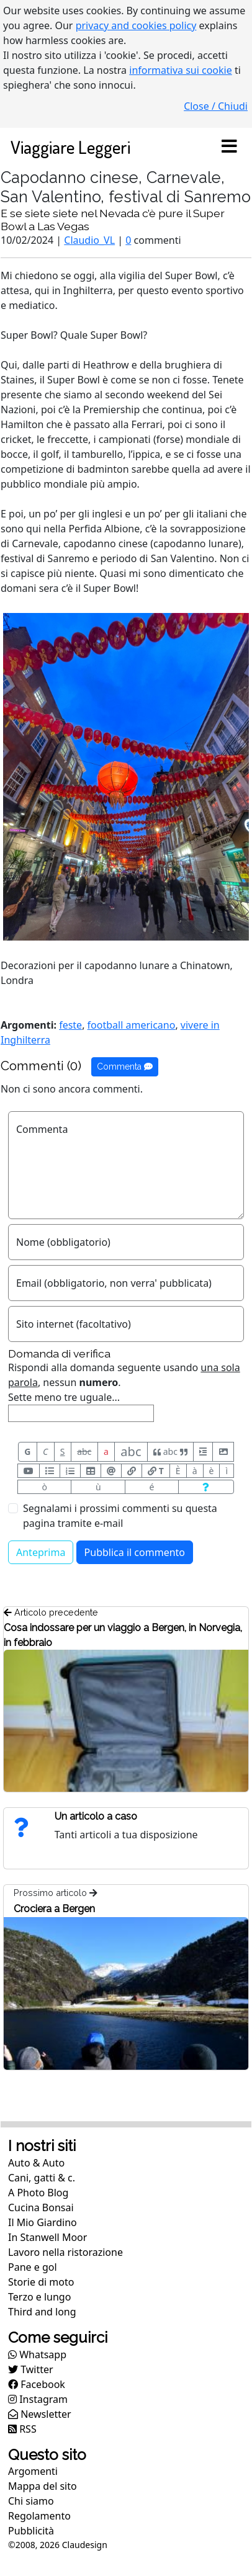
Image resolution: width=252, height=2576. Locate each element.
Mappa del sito (42, 2486)
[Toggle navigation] (229, 147)
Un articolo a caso (96, 1816)
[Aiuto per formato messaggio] (206, 1487)
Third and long (42, 2312)
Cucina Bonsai (41, 2207)
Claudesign (84, 2545)
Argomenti (33, 2471)
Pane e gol (32, 2267)
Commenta (125, 1066)
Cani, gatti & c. (41, 2178)
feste (70, 1025)
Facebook (36, 2384)
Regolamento (39, 2516)
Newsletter (39, 2414)
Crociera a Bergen (54, 1909)
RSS (22, 2429)
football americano (132, 1025)
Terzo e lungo (39, 2297)
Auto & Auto (36, 2163)
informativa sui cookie (180, 70)
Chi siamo (31, 2501)
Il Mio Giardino (42, 2222)
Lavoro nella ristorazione (65, 2252)
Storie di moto (41, 2282)
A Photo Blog (38, 2192)
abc (84, 1451)
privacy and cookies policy (136, 25)
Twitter (30, 2369)
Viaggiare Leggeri (70, 146)
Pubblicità (31, 2531)
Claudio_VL (89, 240)
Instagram (38, 2399)
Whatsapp (37, 2354)
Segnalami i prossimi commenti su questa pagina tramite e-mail (120, 1515)
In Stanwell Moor (47, 2237)
